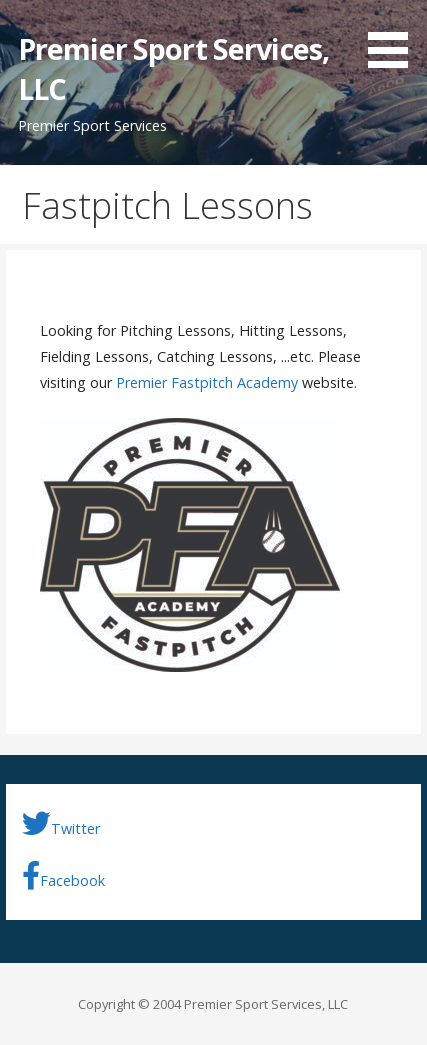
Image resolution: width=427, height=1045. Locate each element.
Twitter (61, 824)
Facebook (63, 876)
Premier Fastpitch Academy (207, 382)
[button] (395, 37)
